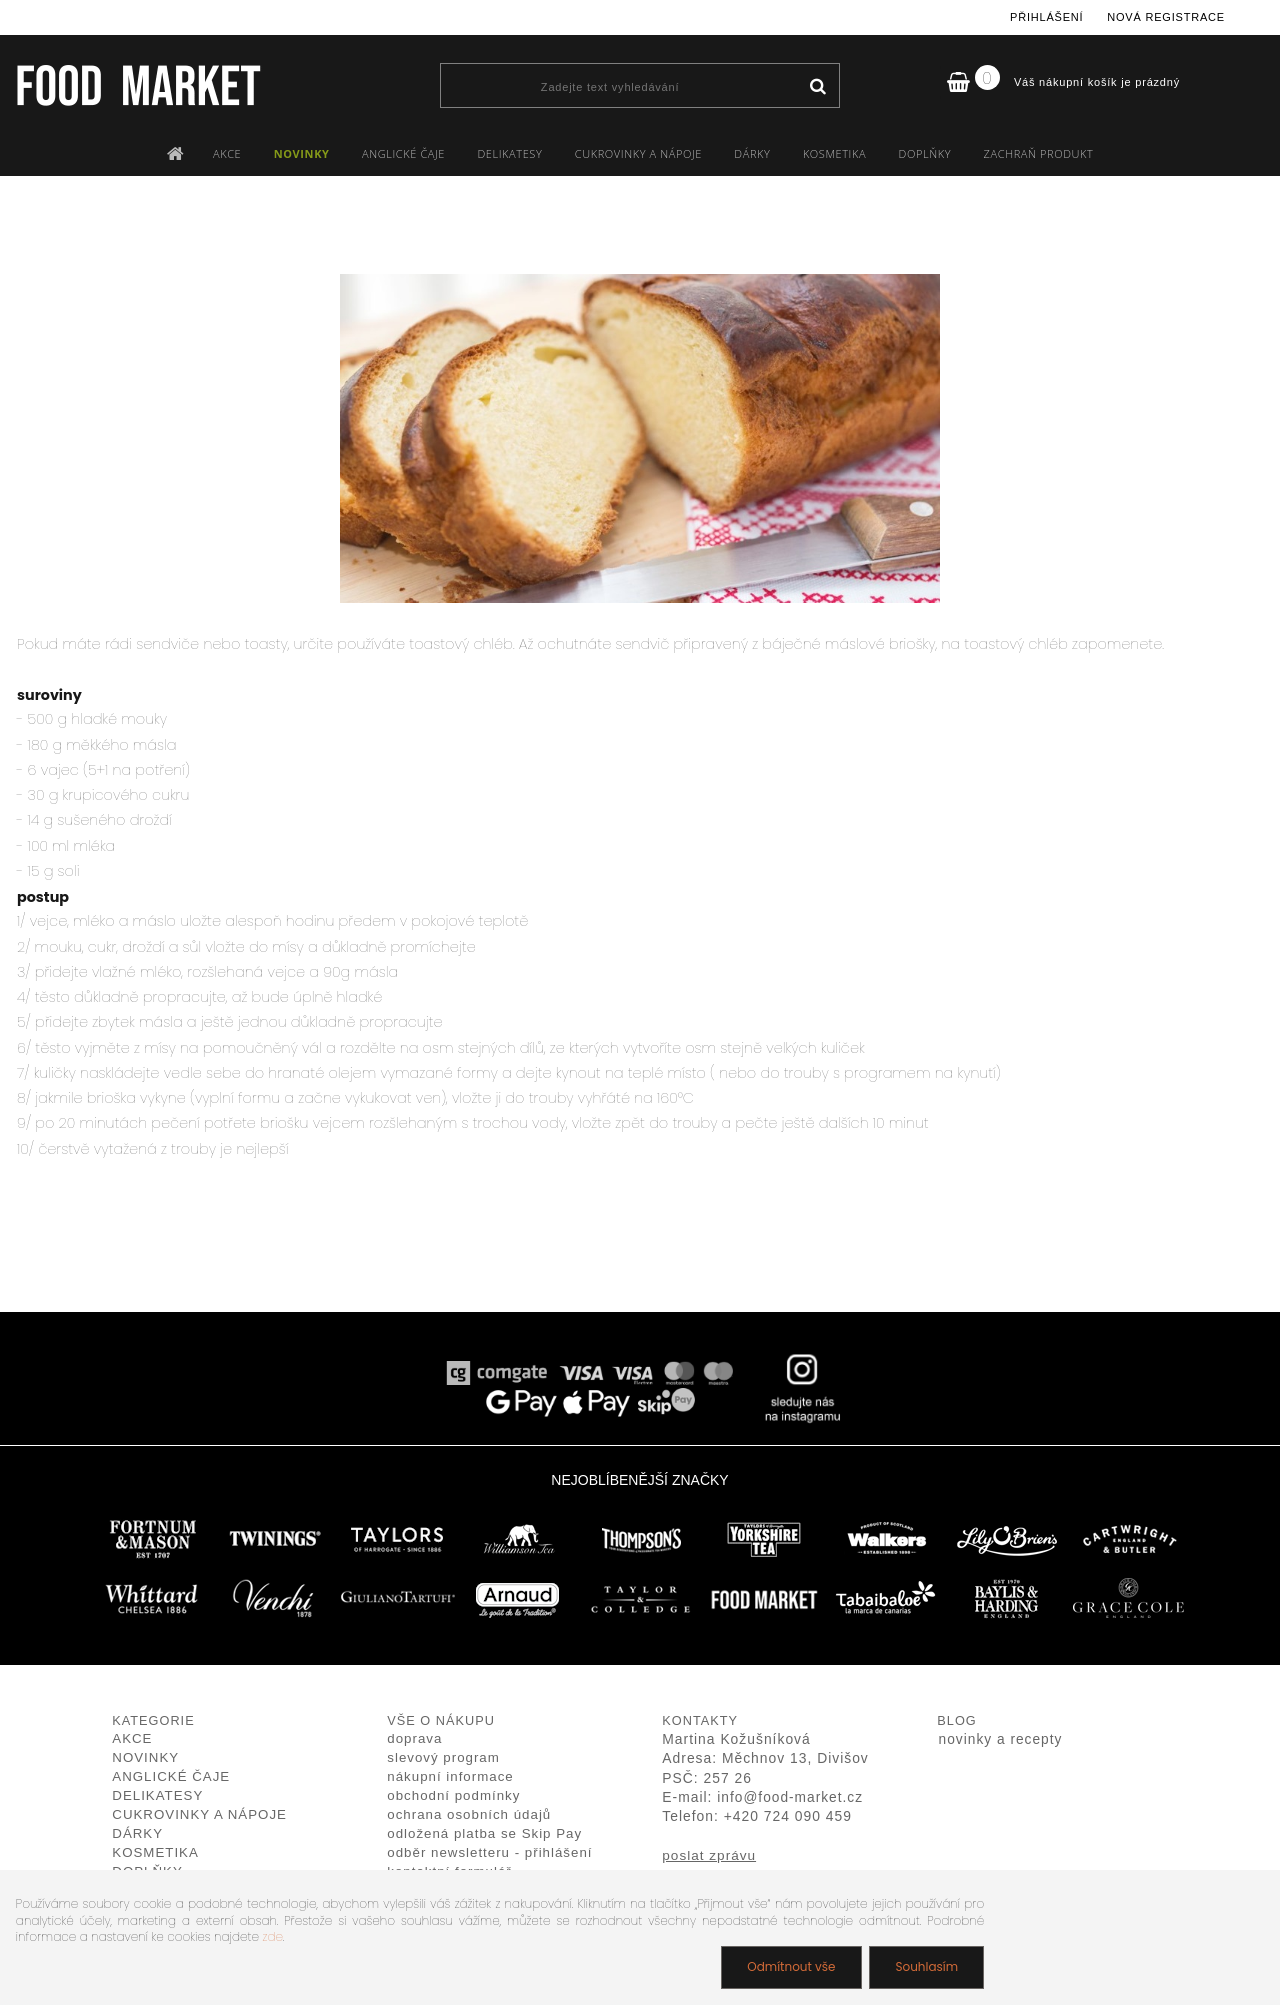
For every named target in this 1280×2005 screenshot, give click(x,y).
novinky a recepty (1001, 1739)
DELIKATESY (509, 153)
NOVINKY (302, 153)
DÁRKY (752, 153)
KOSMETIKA (834, 153)
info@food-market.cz (790, 1797)
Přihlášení (1046, 17)
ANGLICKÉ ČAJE (403, 153)
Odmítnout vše (791, 1966)
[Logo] (137, 85)
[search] (817, 87)
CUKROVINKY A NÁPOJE (638, 153)
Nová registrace (1166, 17)
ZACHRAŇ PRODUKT (1039, 153)
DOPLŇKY (925, 153)
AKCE (227, 153)
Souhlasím (926, 1966)
